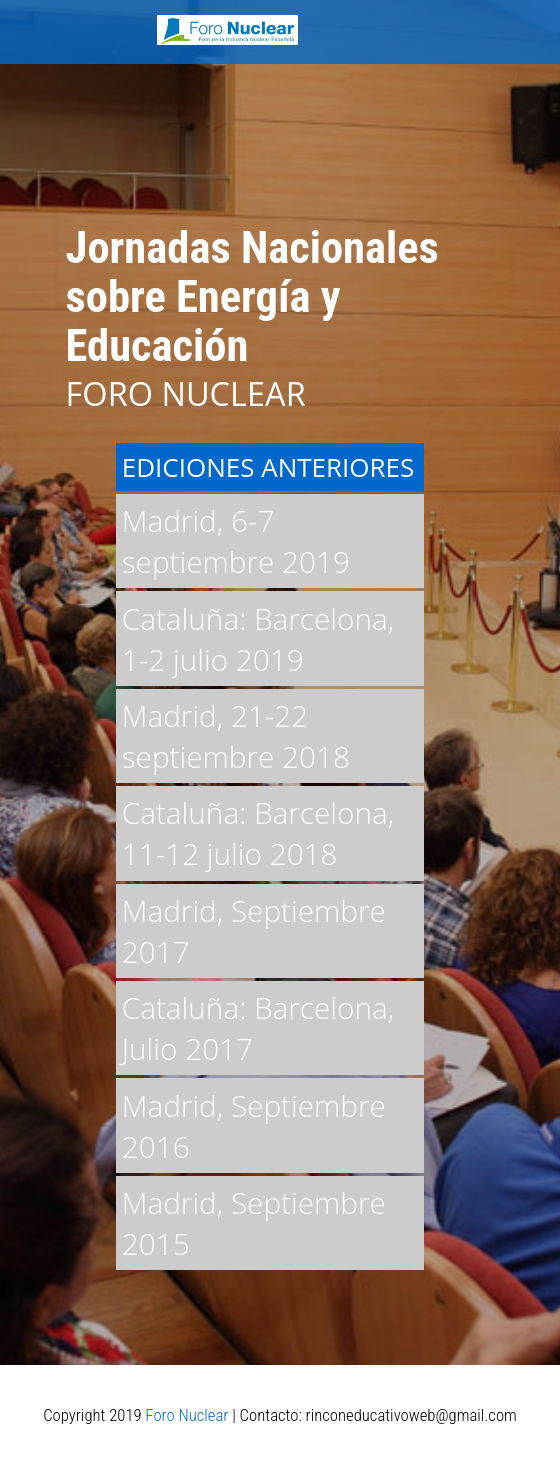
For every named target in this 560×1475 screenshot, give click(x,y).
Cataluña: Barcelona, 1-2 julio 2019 (258, 639)
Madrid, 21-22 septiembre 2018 (236, 736)
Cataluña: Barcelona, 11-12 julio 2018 (258, 833)
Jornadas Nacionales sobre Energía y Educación (252, 297)
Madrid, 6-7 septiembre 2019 (236, 541)
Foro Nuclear (186, 1415)
